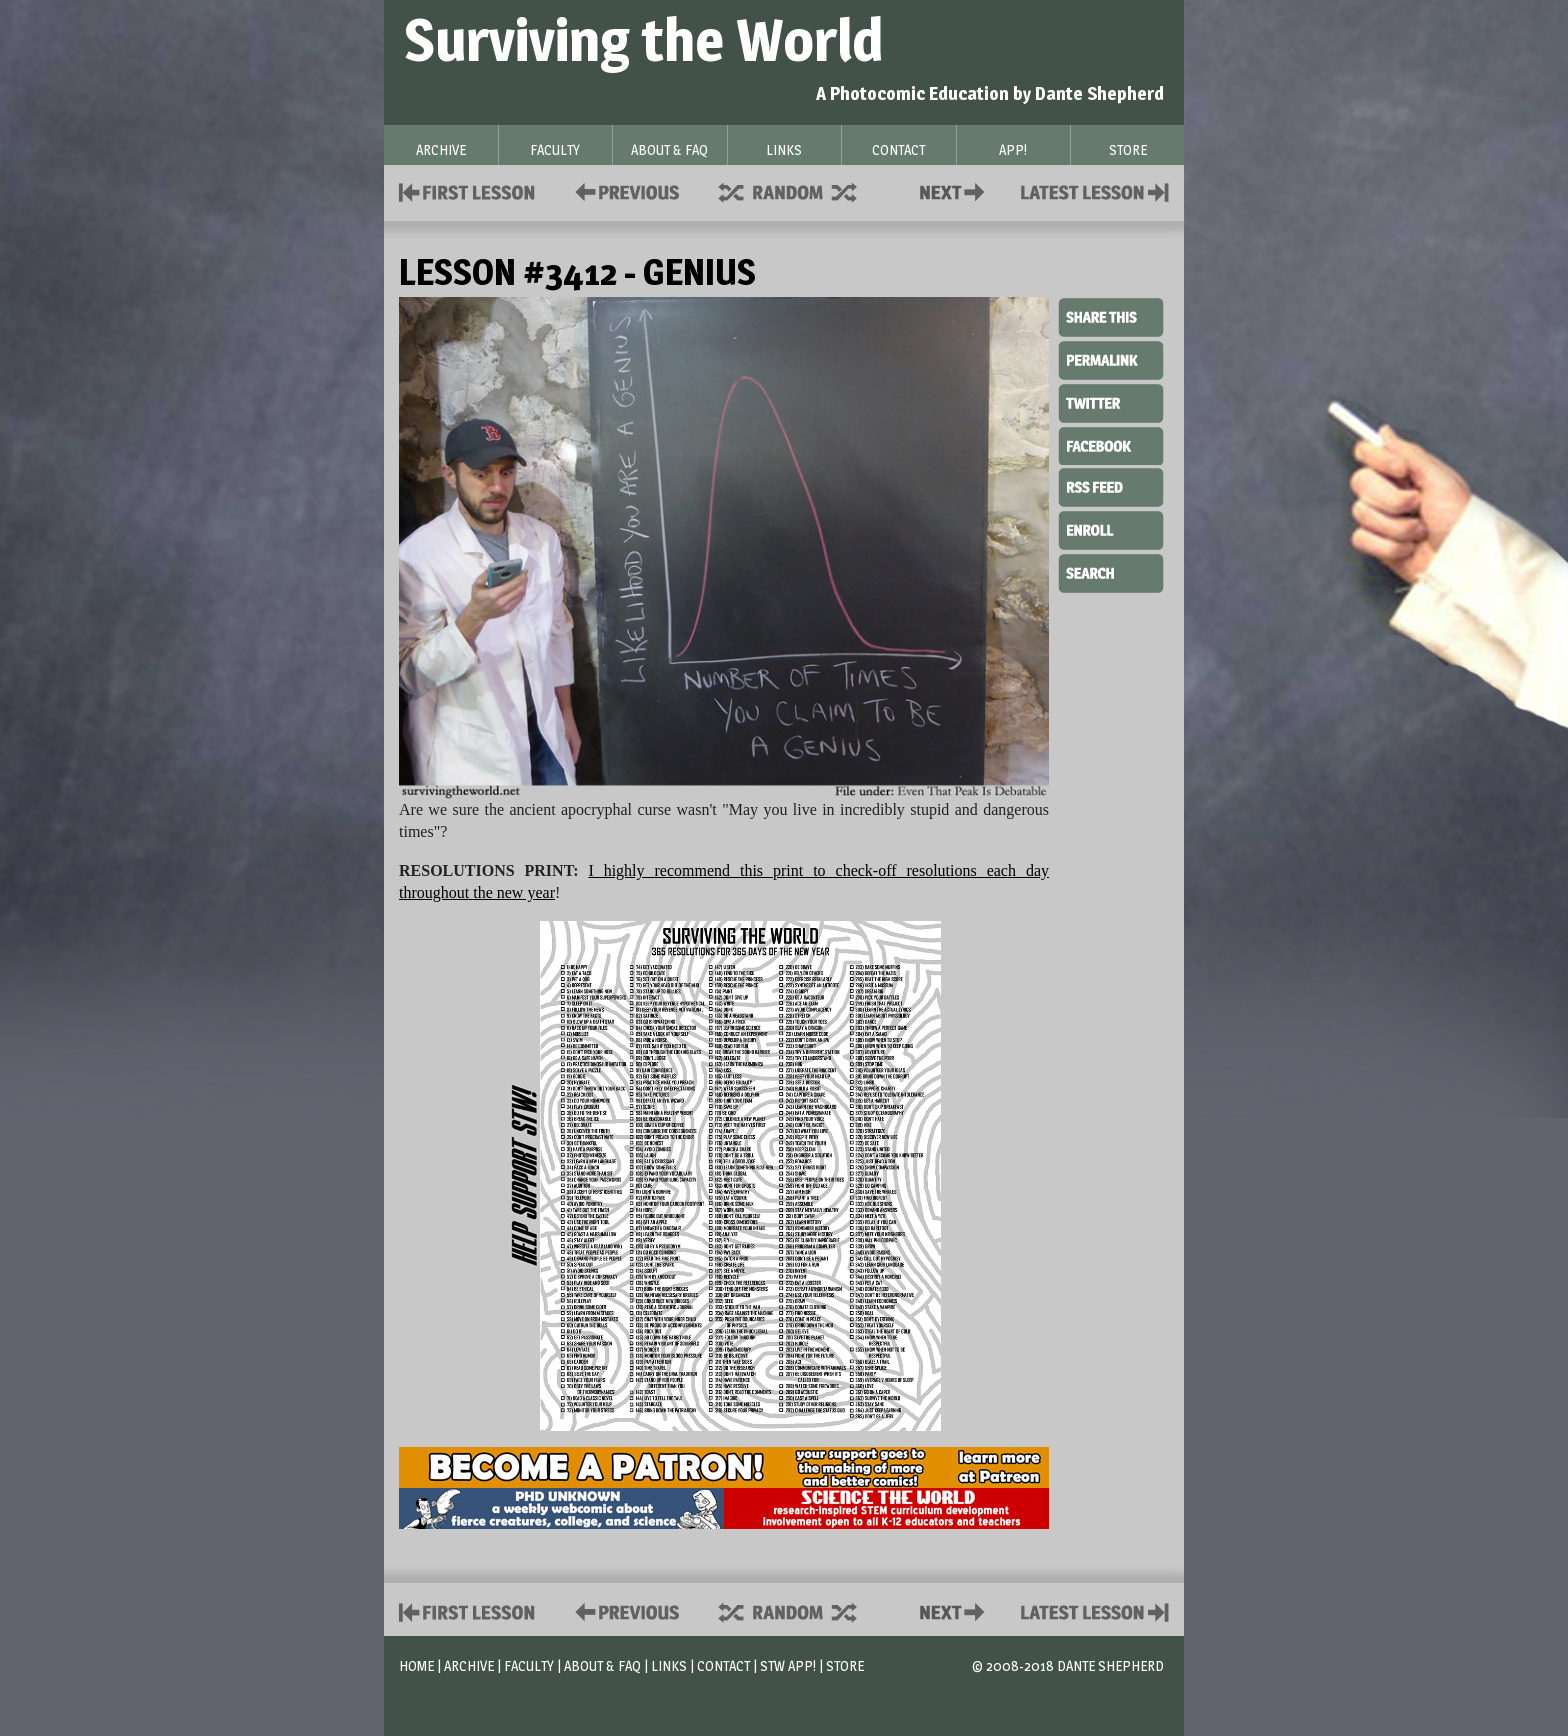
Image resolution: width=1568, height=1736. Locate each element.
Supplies (801, 190)
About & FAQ (602, 1665)
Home (416, 1665)
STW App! (788, 1665)
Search (1111, 571)
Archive (469, 1665)
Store (845, 1665)
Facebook (1111, 444)
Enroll (1111, 528)
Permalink (1111, 360)
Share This (1111, 318)
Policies (623, 190)
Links (669, 1665)
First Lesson (467, 190)
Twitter (1111, 402)
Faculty (529, 1665)
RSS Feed (1111, 486)
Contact (956, 190)
